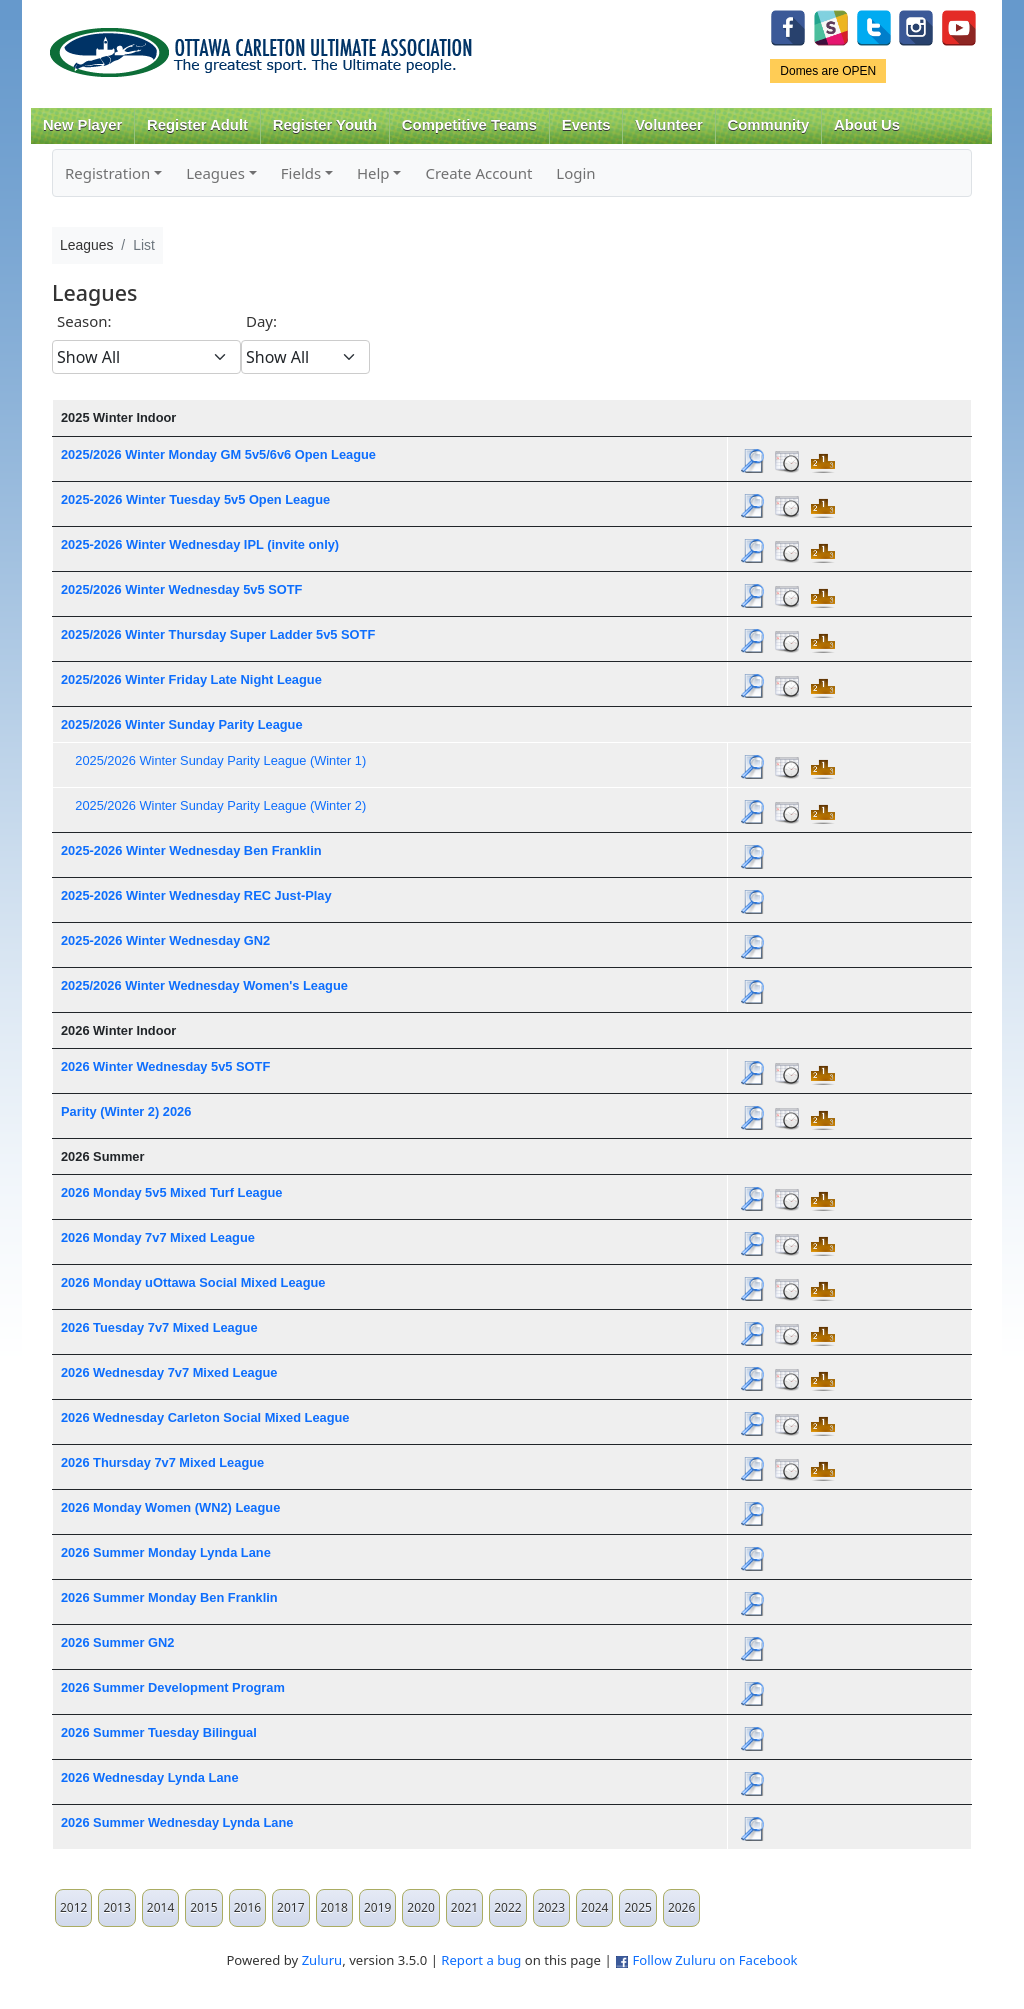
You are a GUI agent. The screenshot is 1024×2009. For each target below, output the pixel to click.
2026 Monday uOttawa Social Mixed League (193, 1282)
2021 (464, 1907)
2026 (681, 1907)
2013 (116, 1907)
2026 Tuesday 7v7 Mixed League (159, 1327)
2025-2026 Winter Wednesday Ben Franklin (191, 850)
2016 (247, 1907)
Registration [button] (107, 173)
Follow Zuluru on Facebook (714, 1960)
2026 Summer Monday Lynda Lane (166, 1552)
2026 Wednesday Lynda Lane (150, 1777)
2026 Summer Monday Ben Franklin (169, 1597)
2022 (507, 1907)
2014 (160, 1907)
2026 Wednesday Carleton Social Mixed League (205, 1417)
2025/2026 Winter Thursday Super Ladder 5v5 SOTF (218, 634)
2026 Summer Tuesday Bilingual (159, 1732)
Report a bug (481, 1960)
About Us (867, 125)
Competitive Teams (469, 125)
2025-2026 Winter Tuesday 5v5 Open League (195, 499)
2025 (637, 1907)
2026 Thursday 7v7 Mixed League (162, 1462)
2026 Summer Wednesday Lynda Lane (177, 1822)
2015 (203, 1907)
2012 (73, 1907)
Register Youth (325, 125)
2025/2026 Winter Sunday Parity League (182, 724)
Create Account (478, 173)
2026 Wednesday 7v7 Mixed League (169, 1372)
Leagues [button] (215, 173)
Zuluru (322, 1960)
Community (769, 125)
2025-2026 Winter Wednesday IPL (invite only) (200, 544)
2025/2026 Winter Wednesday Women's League (204, 985)
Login (575, 173)
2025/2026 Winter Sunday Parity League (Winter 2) (220, 805)
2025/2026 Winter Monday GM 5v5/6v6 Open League (218, 454)
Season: (84, 321)
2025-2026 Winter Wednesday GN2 (165, 940)
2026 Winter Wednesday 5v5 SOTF (165, 1066)
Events (586, 125)
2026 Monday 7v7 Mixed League (158, 1237)
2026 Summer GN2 (117, 1642)
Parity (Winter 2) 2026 (126, 1111)
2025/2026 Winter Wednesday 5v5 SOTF (181, 589)
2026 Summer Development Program (173, 1687)
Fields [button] (301, 173)
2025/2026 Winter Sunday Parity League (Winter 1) (220, 760)
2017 (290, 1907)
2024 (594, 1907)
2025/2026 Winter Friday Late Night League (191, 679)
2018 (334, 1907)
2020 (420, 1907)
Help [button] (373, 173)
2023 (551, 1907)
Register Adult (197, 125)
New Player (82, 125)
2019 (377, 1907)
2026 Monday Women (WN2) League (170, 1507)
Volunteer (668, 125)
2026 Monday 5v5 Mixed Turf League (171, 1192)
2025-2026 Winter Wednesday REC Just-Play (196, 895)
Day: (261, 321)
